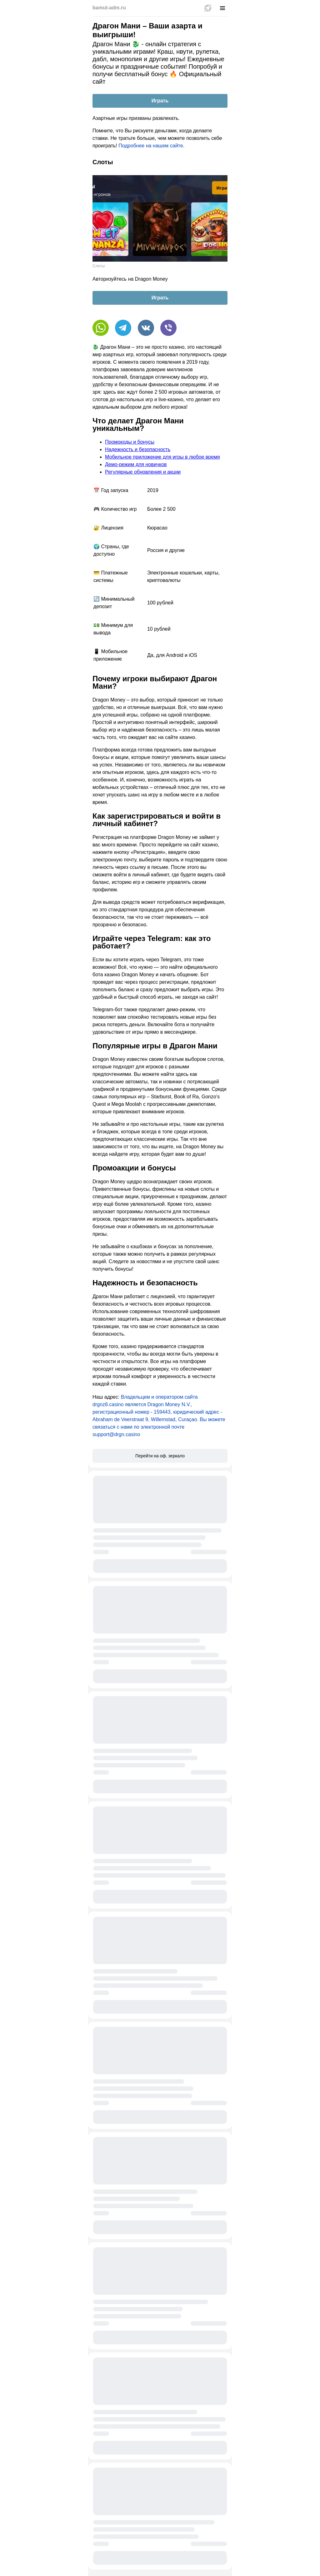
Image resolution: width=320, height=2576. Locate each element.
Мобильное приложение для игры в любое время (162, 457)
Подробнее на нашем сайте (150, 145)
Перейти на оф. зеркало (160, 1455)
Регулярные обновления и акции (143, 472)
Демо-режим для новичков (136, 464)
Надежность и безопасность (137, 449)
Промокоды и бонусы (129, 442)
